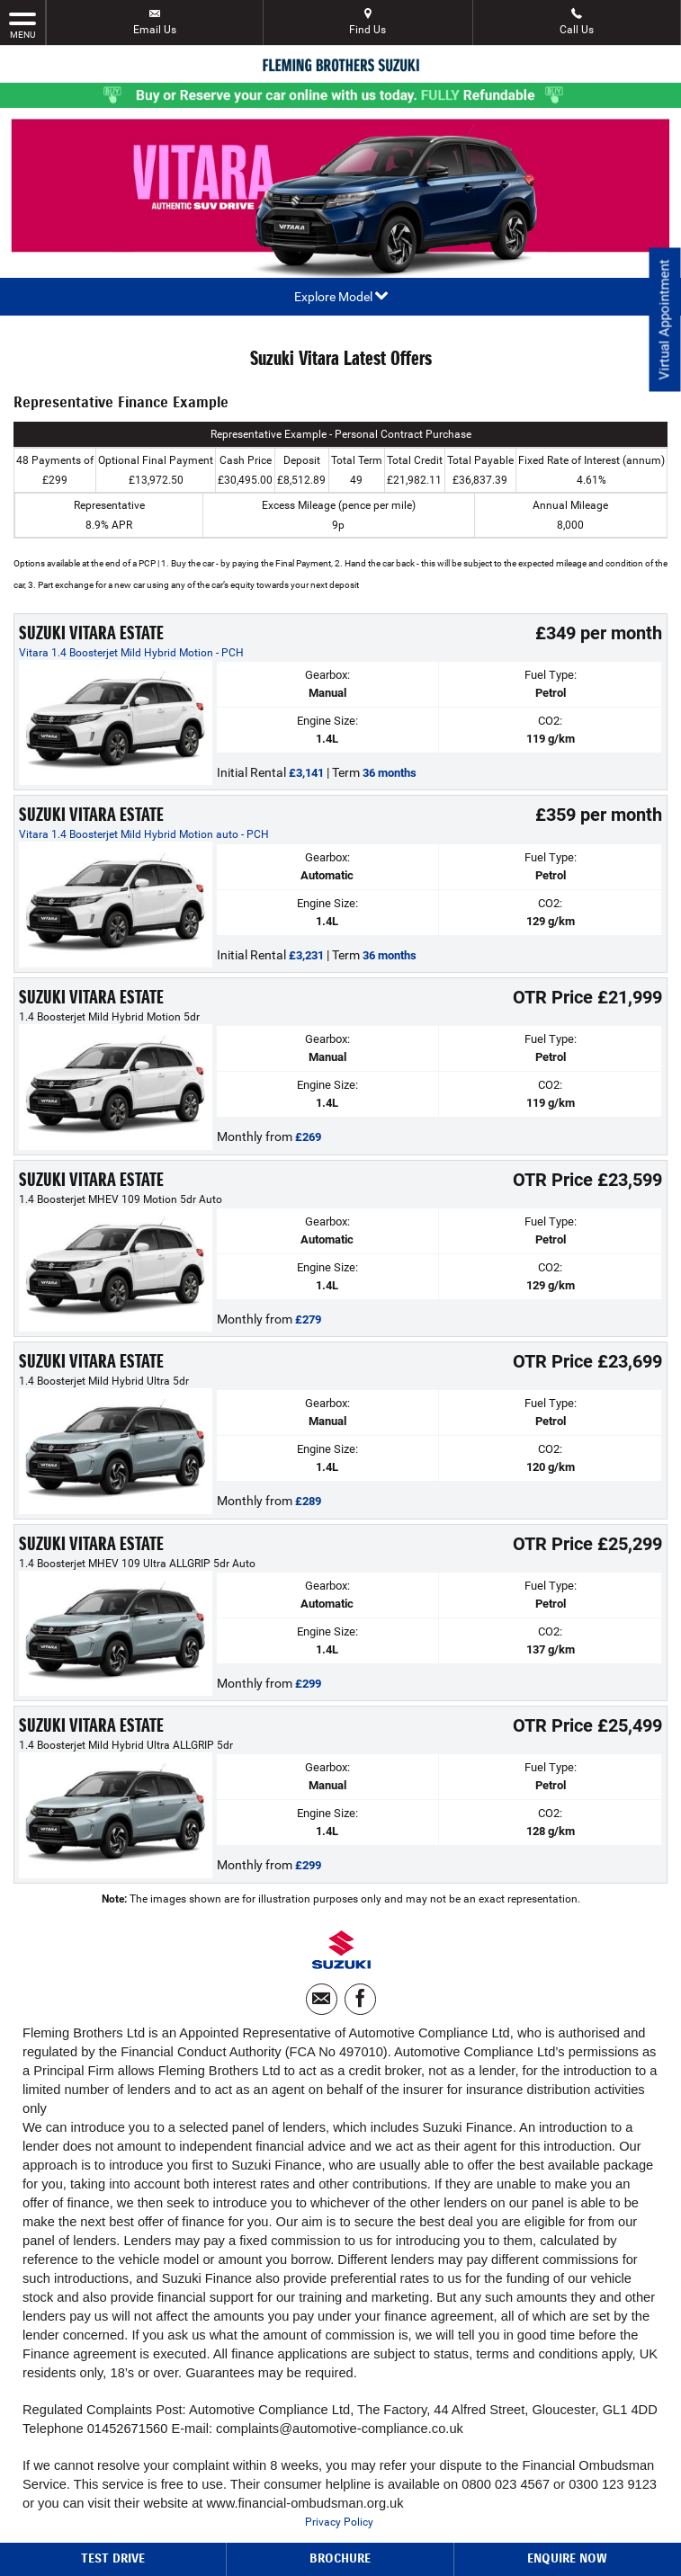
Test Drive (113, 2558)
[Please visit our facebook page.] (360, 1999)
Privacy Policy (339, 2522)
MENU (22, 24)
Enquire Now (567, 2558)
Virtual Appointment (663, 324)
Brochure (340, 2558)
